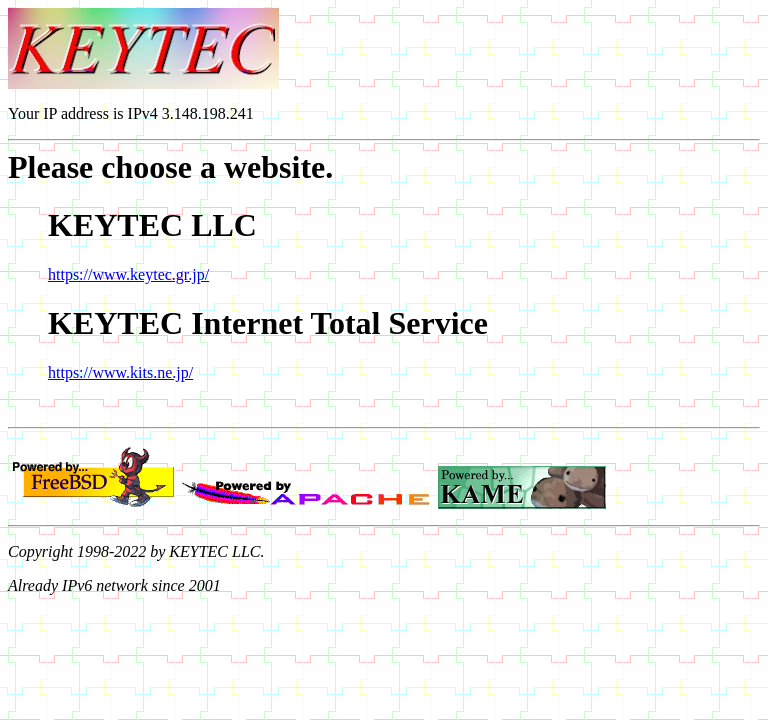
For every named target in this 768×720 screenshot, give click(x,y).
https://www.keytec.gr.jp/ (128, 274)
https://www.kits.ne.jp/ (120, 372)
